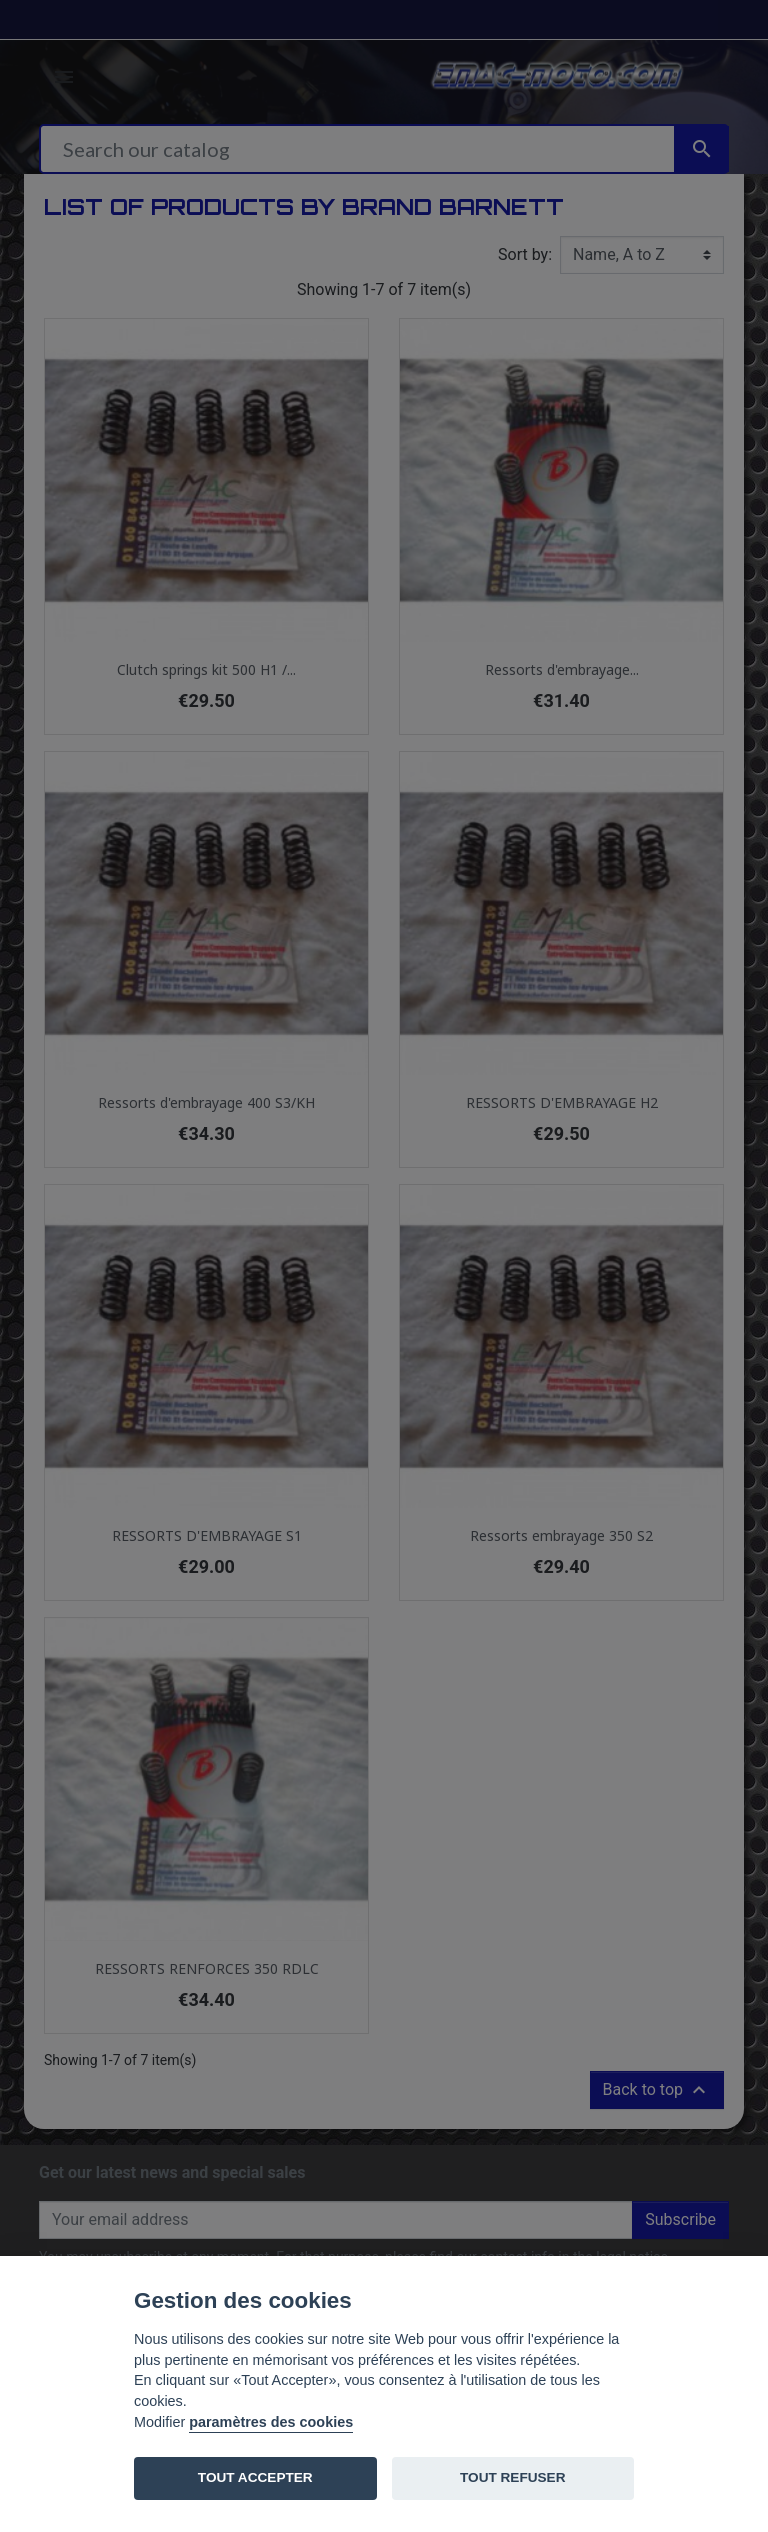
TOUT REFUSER (512, 2477)
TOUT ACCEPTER (255, 2477)
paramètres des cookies (271, 2422)
